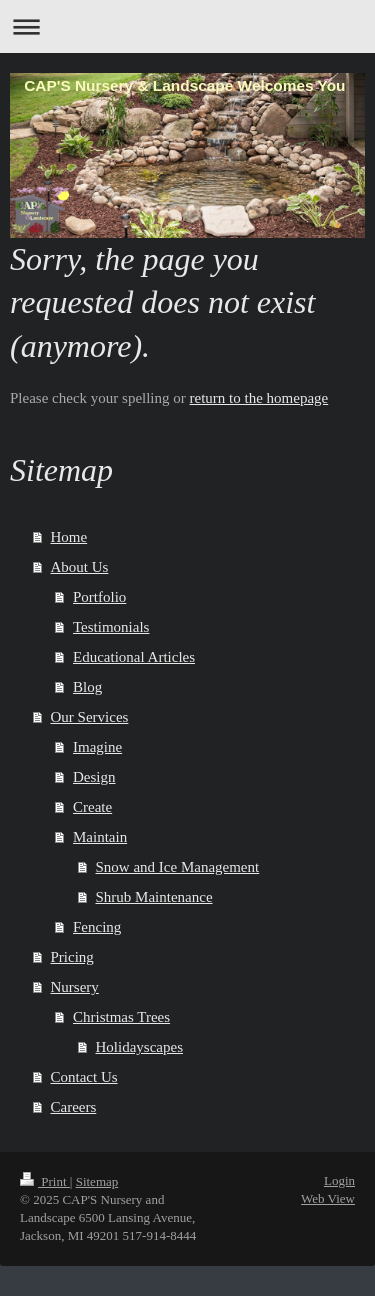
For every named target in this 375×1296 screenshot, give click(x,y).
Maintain (100, 837)
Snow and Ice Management (178, 867)
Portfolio (99, 597)
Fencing (97, 927)
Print (45, 1181)
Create (92, 807)
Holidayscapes (139, 1047)
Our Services (90, 717)
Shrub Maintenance (154, 897)
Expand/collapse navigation (187, 26)
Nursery (75, 987)
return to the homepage (259, 398)
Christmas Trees (121, 1017)
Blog (87, 687)
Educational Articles (134, 657)
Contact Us (84, 1077)
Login (339, 1180)
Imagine (97, 747)
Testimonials (111, 627)
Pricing (72, 957)
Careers (74, 1107)
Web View (328, 1198)
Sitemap (97, 1181)
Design (94, 777)
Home (69, 537)
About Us (80, 567)
